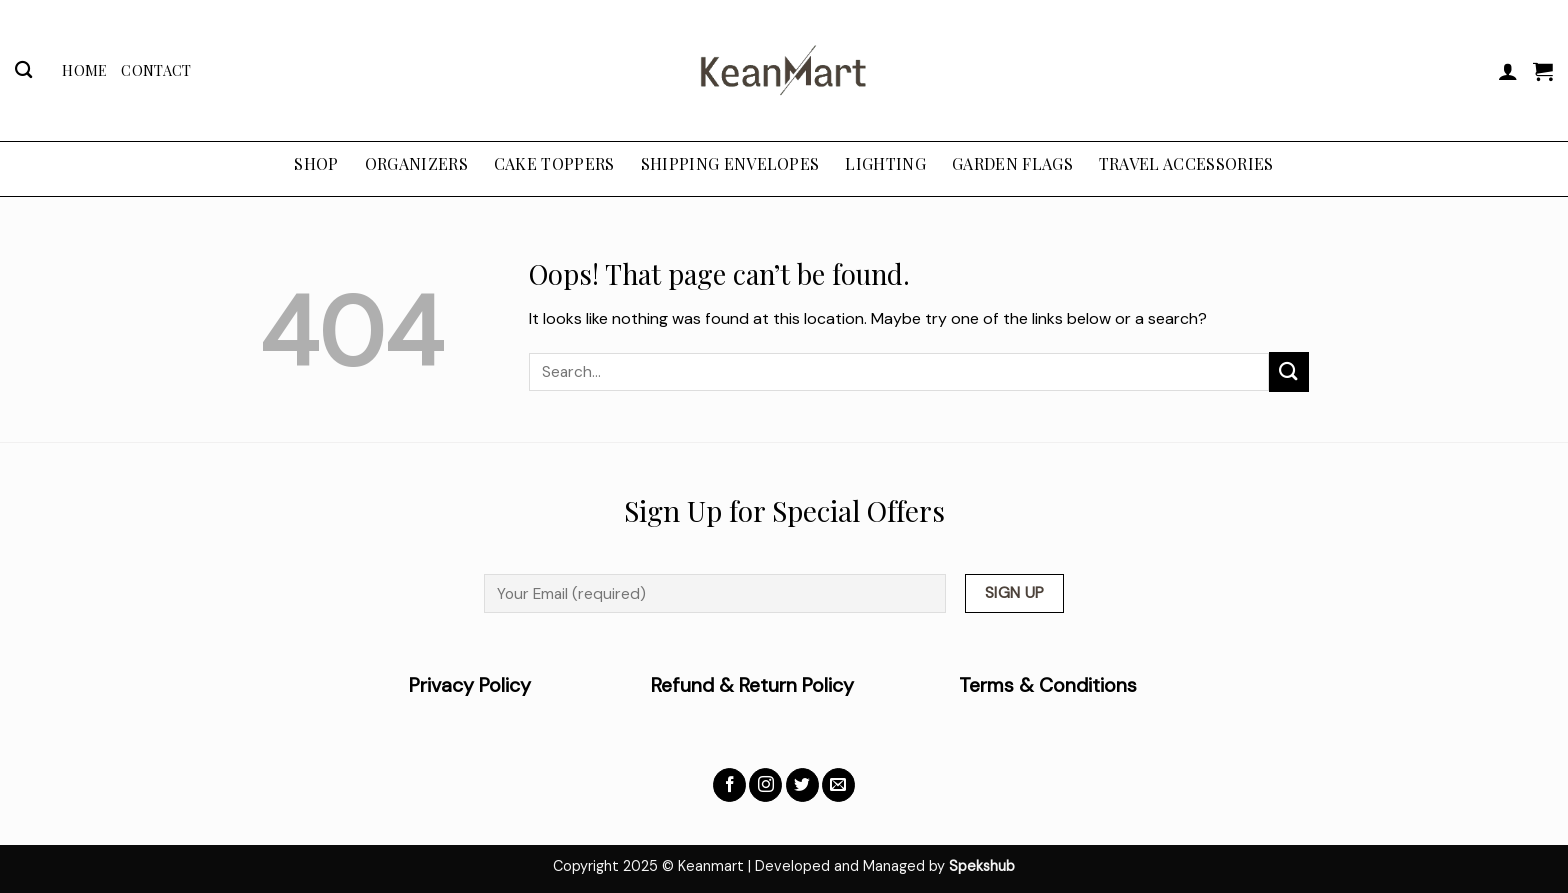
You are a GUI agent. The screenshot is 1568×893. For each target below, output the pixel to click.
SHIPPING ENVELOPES (730, 163)
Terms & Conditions (1048, 685)
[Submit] (1289, 371)
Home (84, 70)
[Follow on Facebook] (729, 785)
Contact (156, 70)
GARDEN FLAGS (1012, 163)
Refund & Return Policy (752, 685)
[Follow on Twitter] (802, 785)
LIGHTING (885, 163)
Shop (316, 163)
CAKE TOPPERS (554, 163)
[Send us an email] (838, 785)
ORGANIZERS (416, 163)
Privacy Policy (530, 685)
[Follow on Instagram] (765, 785)
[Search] (23, 70)
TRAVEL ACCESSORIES (1186, 163)
